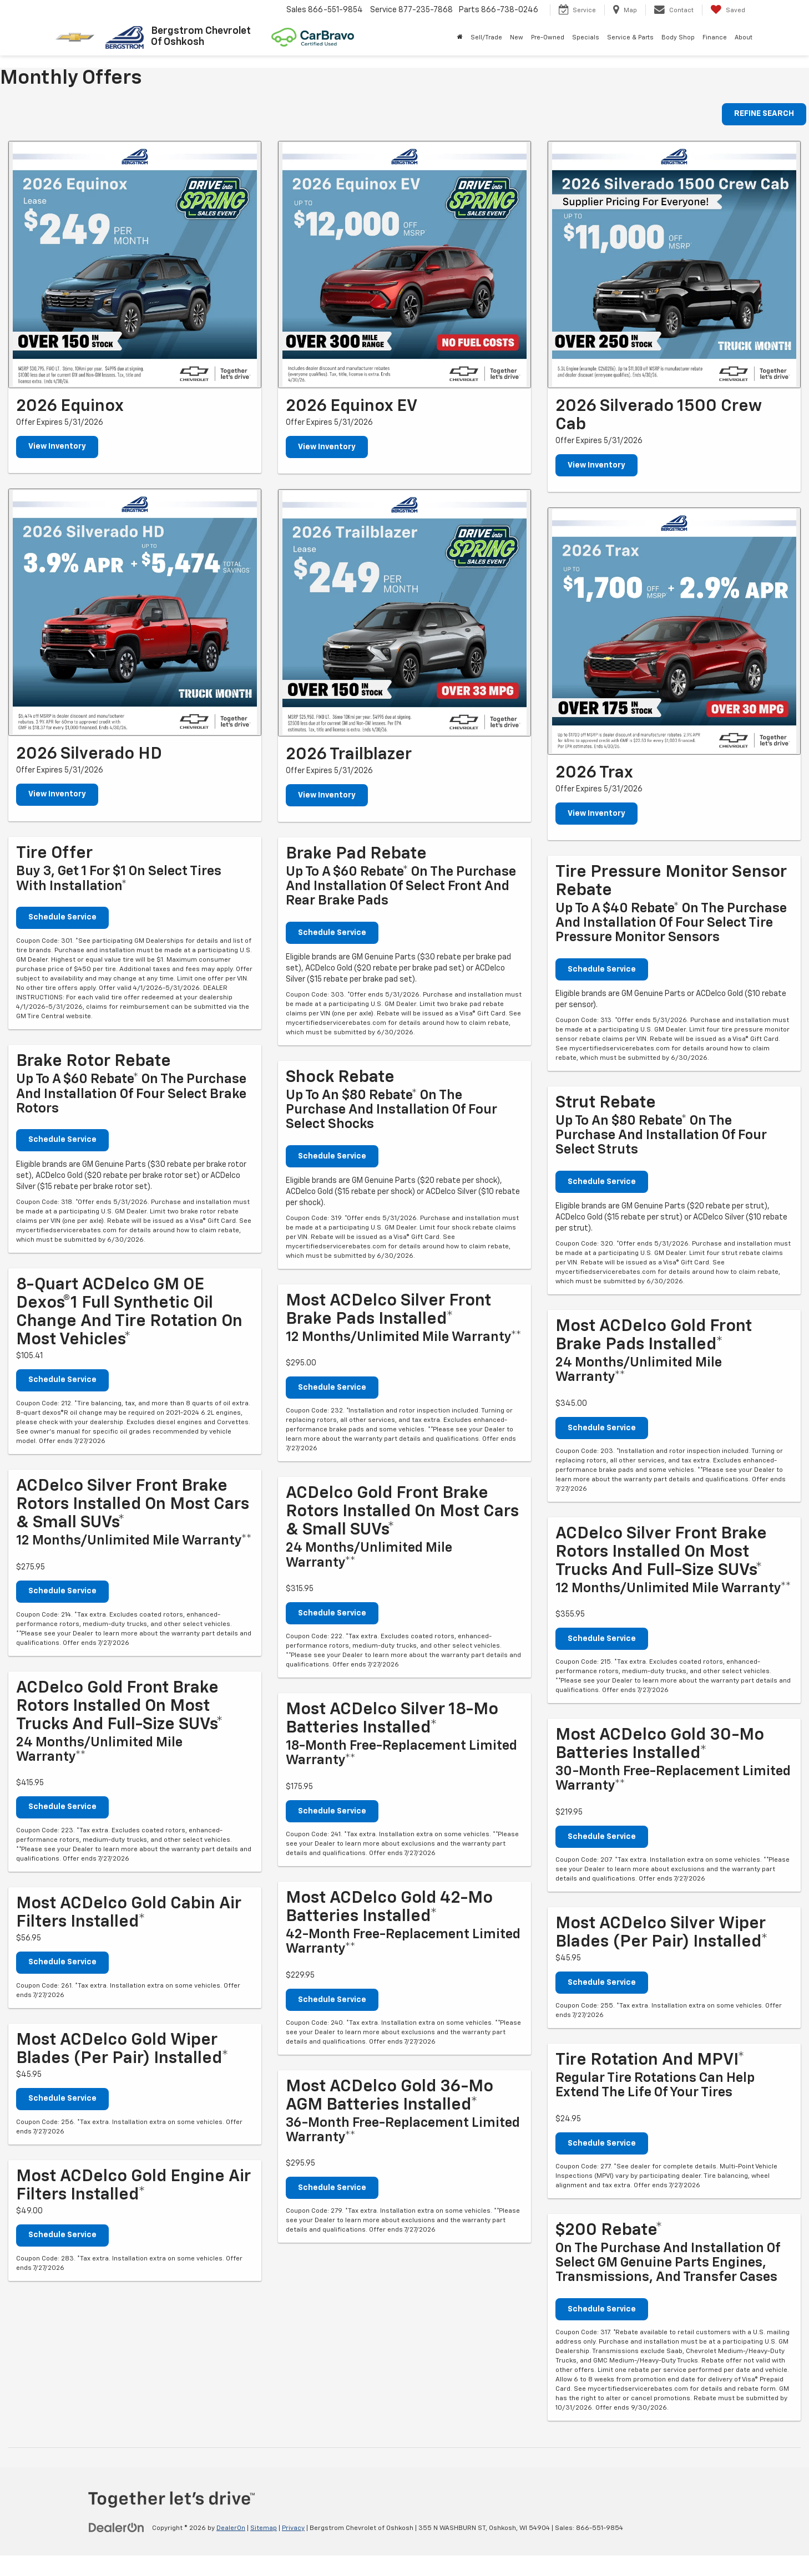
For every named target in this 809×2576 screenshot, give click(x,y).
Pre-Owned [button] (547, 37)
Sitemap (263, 2528)
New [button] (516, 37)
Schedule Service (62, 918)
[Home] (460, 37)
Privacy (293, 2528)
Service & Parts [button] (630, 37)
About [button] (743, 37)
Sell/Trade (486, 37)
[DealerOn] (116, 2528)
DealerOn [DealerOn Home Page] (230, 2528)
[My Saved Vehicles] (728, 10)
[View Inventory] (134, 264)
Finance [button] (714, 37)
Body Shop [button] (678, 37)
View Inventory (57, 447)
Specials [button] (585, 37)
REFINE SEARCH (764, 114)
